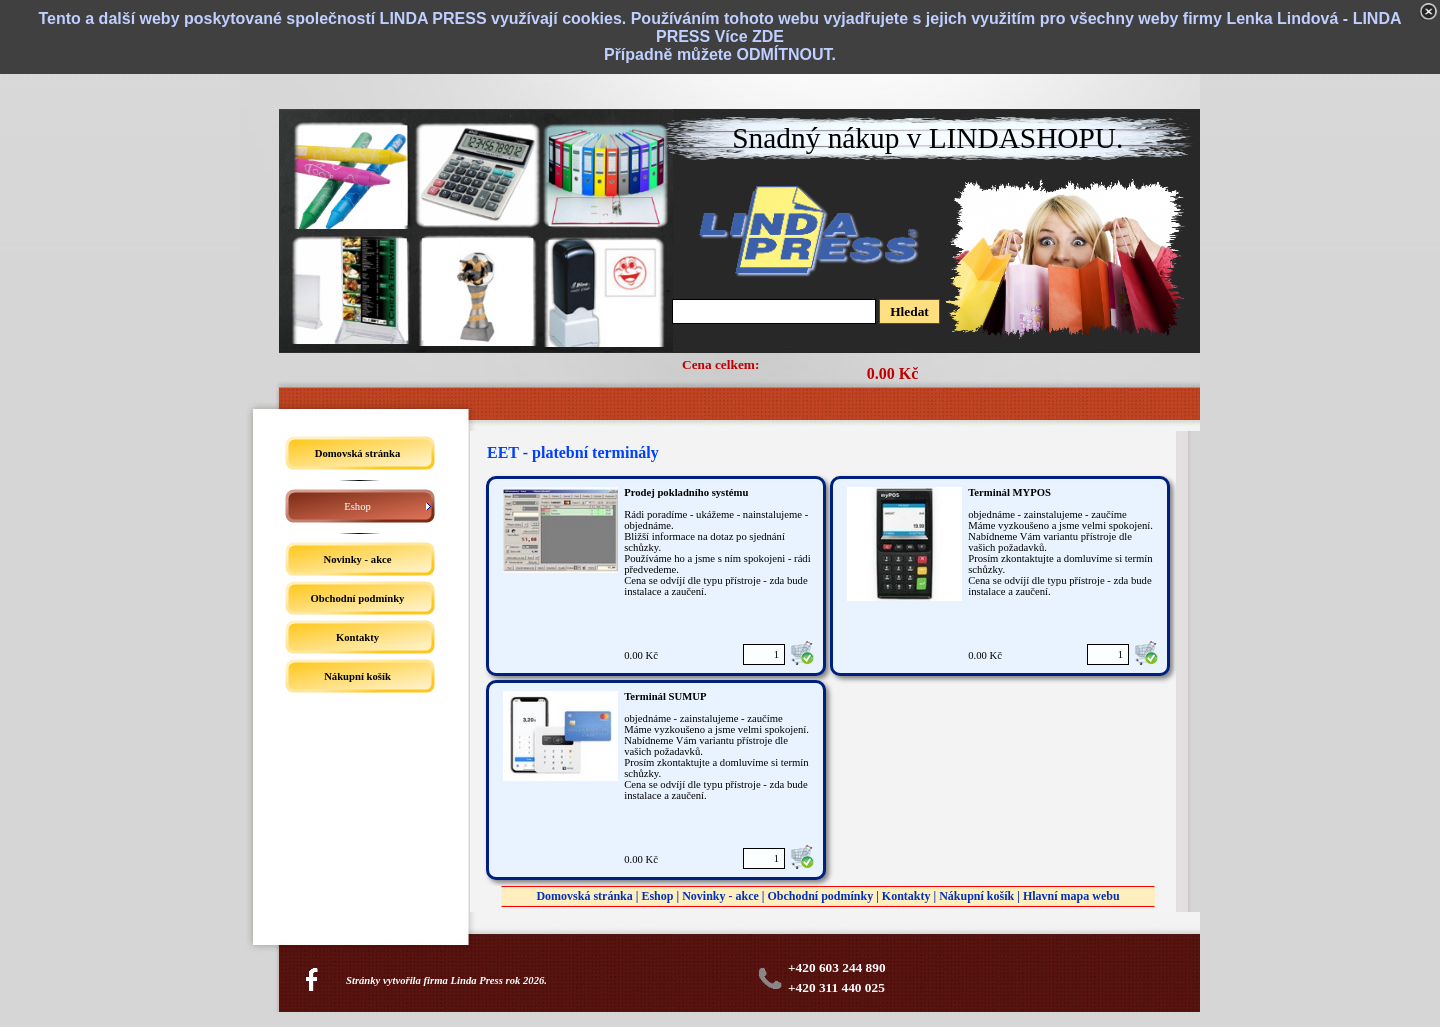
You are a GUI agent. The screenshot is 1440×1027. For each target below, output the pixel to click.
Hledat (909, 311)
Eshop (657, 896)
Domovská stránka (584, 896)
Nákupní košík (976, 896)
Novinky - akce (720, 896)
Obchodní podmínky (820, 896)
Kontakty (906, 896)
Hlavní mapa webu (1071, 896)
